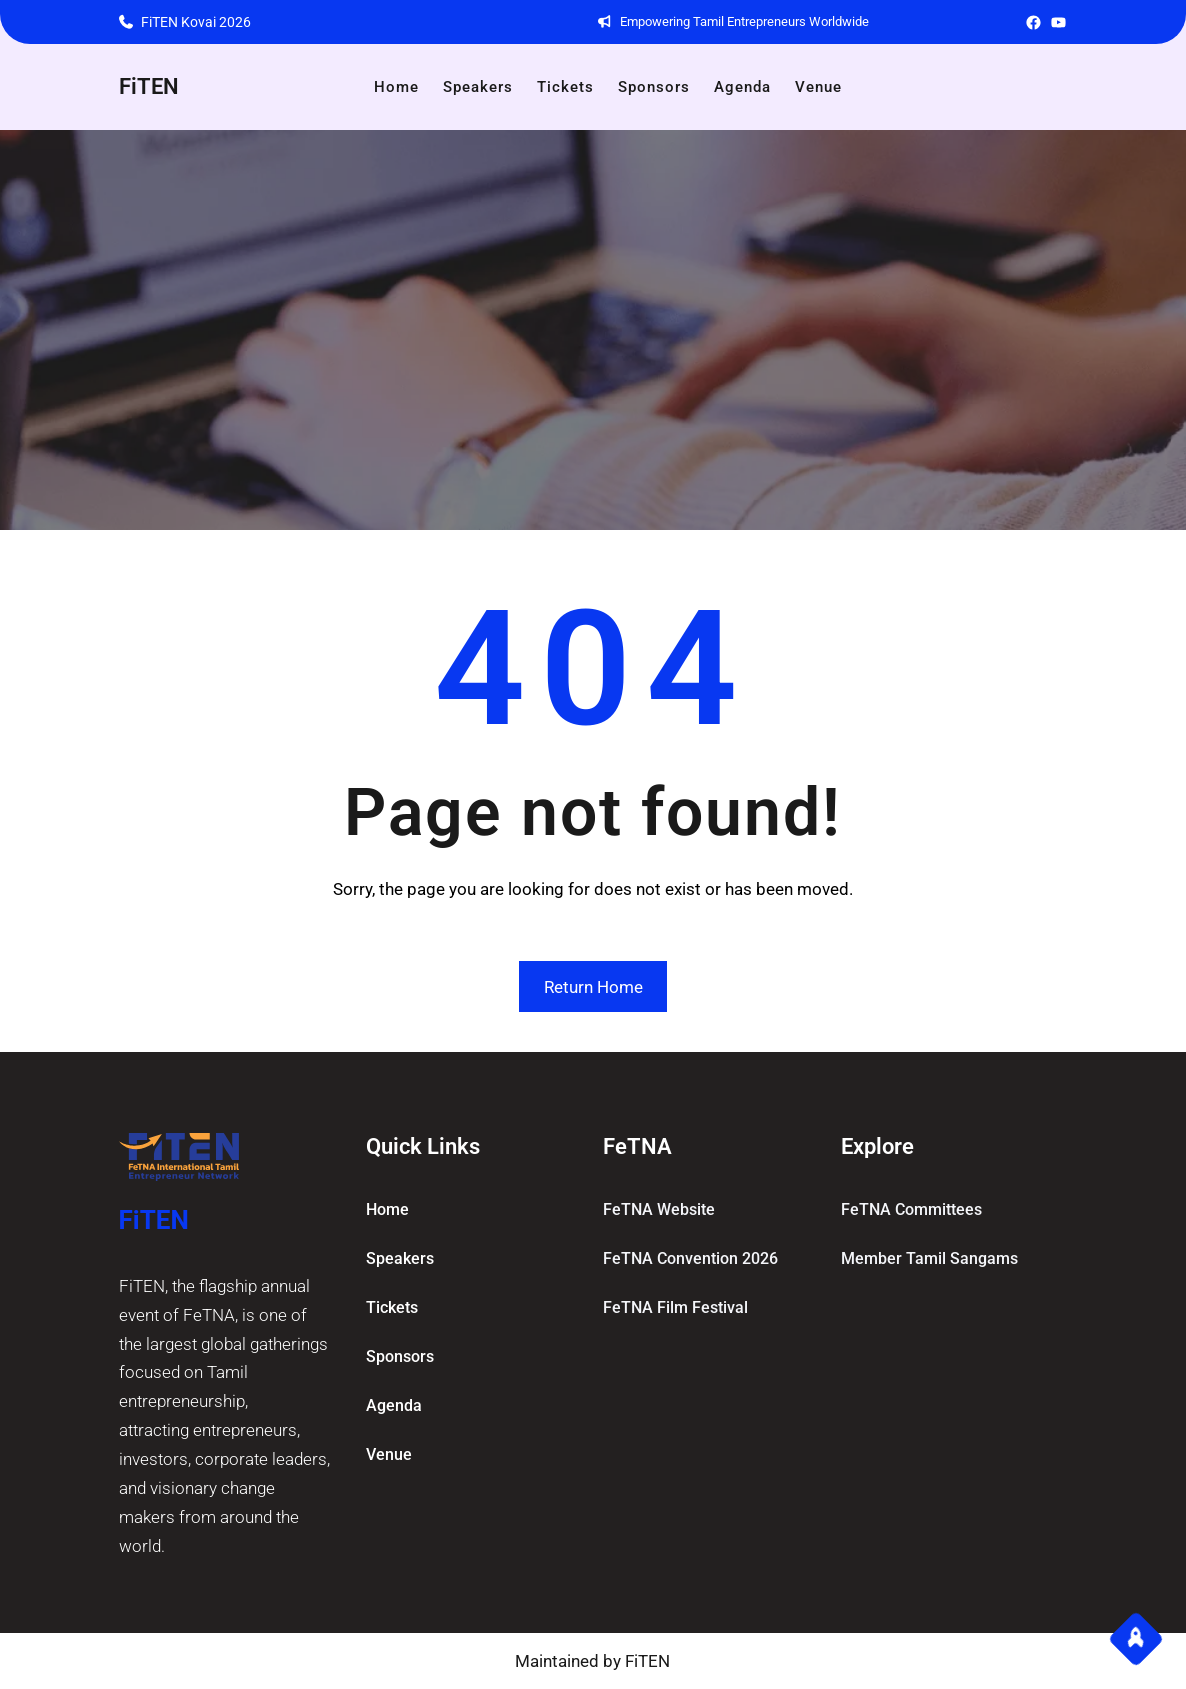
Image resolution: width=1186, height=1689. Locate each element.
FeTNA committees (911, 1209)
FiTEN (149, 86)
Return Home (593, 987)
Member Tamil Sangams (929, 1258)
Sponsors (400, 1356)
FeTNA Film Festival (675, 1307)
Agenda (394, 1405)
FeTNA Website (659, 1209)
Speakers (400, 1258)
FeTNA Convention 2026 (690, 1258)
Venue (389, 1454)
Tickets (392, 1307)
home (387, 1209)
